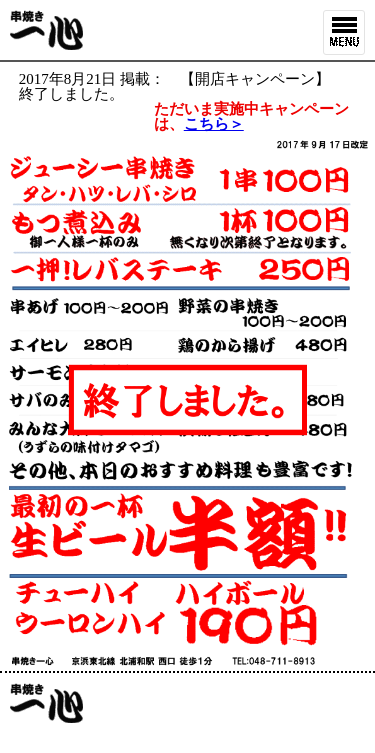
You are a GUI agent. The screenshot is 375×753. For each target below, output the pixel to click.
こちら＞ (214, 124)
